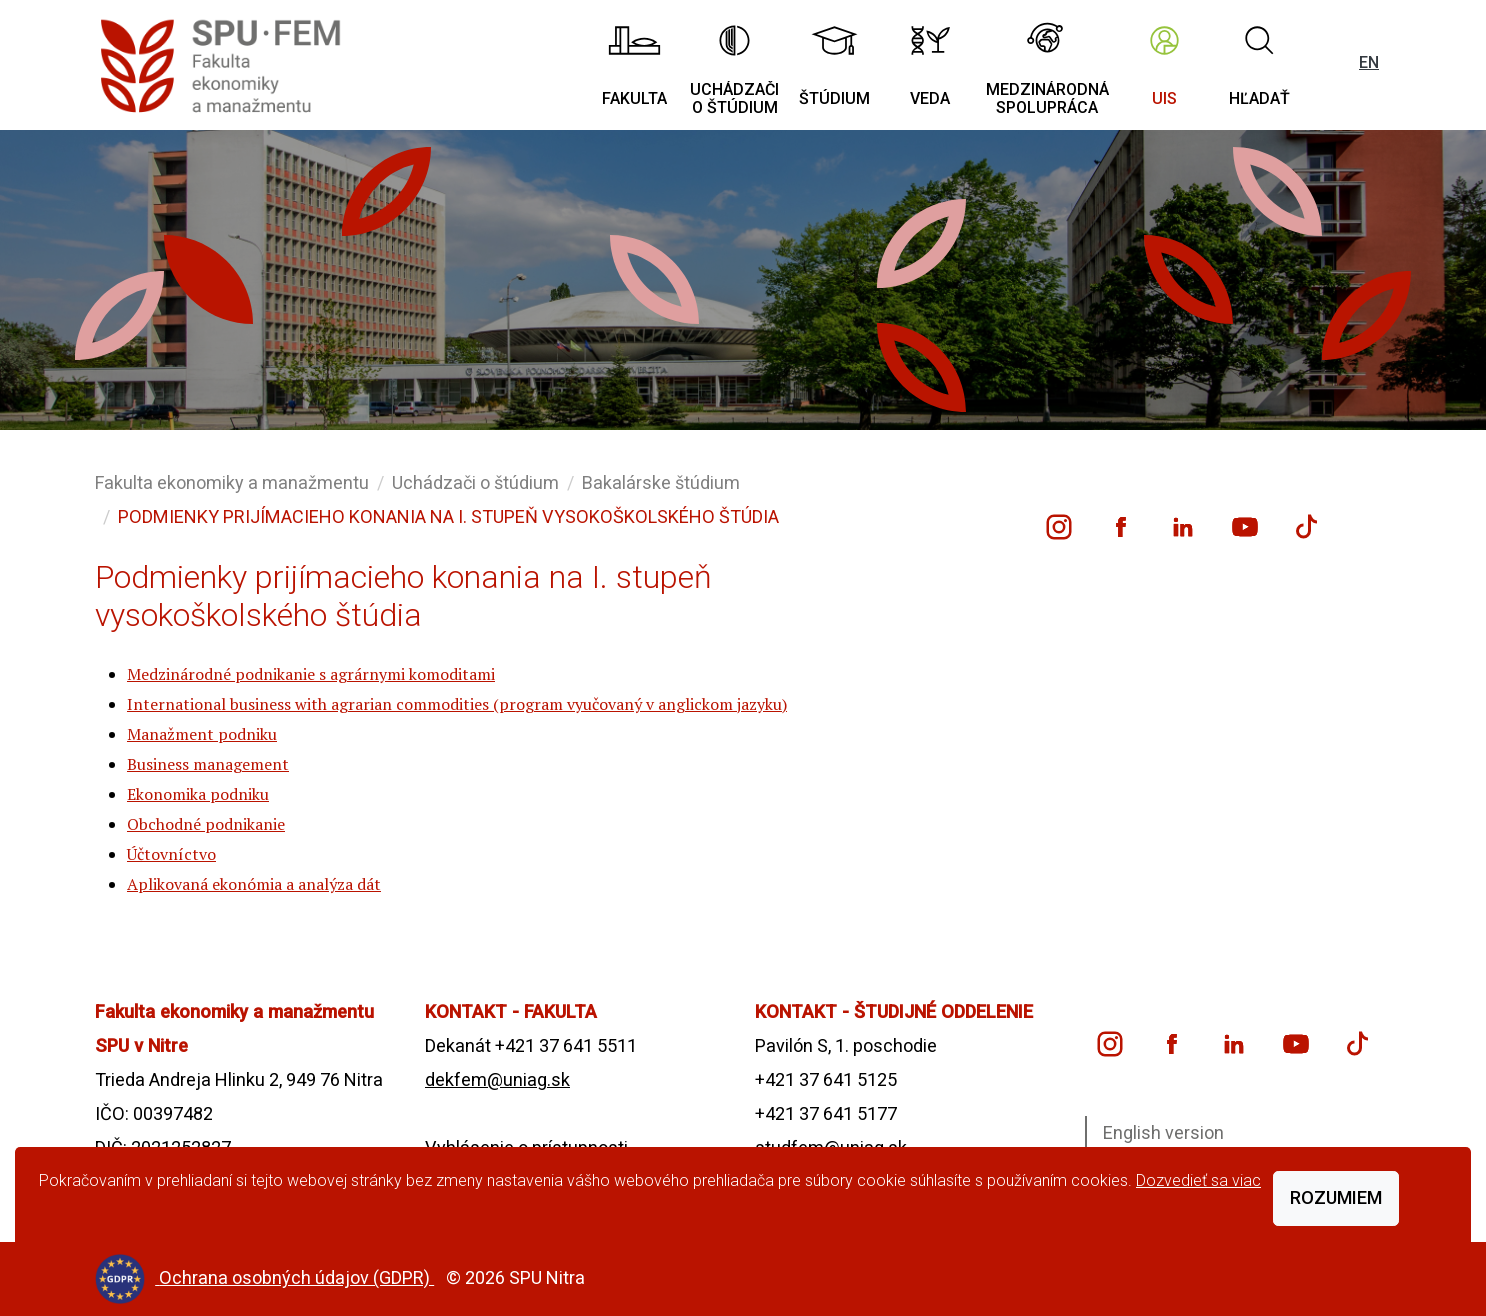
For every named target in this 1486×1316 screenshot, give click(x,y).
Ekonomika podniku (198, 794)
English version (1163, 1132)
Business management (208, 764)
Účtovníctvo (171, 854)
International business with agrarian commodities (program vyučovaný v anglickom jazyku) (457, 704)
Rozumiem (1336, 1197)
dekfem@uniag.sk (497, 1079)
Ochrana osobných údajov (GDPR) (296, 1277)
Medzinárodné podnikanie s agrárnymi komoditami (311, 674)
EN (1369, 62)
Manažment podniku (202, 734)
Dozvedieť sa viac (1198, 1180)
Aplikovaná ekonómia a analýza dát (254, 884)
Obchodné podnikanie (206, 824)
